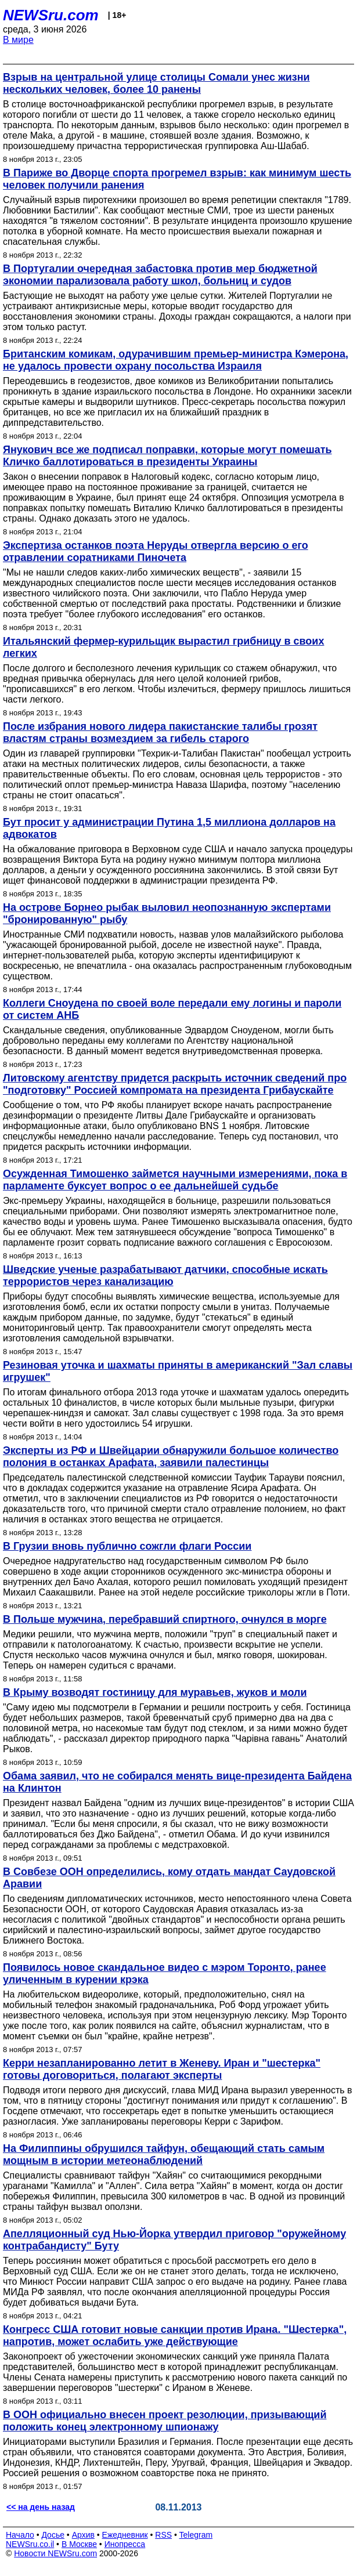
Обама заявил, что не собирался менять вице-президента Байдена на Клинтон (177, 1782)
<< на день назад (40, 2507)
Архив (83, 2534)
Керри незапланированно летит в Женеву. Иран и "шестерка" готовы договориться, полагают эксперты (161, 2069)
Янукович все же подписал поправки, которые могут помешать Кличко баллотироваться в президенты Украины (167, 456)
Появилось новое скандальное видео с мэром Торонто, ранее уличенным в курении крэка (164, 1973)
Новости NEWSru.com (55, 2553)
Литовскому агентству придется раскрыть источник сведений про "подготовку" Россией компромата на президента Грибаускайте (175, 1084)
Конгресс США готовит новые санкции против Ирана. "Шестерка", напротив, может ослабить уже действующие (175, 2335)
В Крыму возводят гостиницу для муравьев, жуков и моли (154, 1692)
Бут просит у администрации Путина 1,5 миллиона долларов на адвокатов (169, 828)
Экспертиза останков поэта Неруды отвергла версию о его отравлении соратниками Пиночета (155, 551)
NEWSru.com (51, 15)
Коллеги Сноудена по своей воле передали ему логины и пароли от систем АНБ (172, 1009)
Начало (20, 2534)
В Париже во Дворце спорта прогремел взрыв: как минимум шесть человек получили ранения (177, 179)
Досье (52, 2534)
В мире (18, 40)
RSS (163, 2534)
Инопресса (125, 2544)
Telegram (196, 2534)
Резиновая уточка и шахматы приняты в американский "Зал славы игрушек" (177, 1371)
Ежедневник (125, 2534)
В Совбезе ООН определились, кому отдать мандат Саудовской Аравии (169, 1878)
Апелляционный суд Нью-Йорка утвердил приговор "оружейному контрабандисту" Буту (174, 2240)
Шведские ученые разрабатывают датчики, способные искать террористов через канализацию (165, 1275)
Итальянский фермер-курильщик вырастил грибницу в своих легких (163, 647)
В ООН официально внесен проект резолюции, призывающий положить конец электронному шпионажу (164, 2421)
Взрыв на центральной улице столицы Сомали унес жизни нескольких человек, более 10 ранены (156, 83)
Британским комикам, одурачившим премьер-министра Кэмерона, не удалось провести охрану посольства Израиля (175, 360)
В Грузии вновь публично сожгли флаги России (127, 1546)
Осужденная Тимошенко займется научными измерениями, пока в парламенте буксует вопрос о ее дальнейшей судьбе (175, 1180)
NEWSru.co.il (30, 2544)
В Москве (79, 2544)
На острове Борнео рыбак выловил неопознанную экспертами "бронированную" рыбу (167, 913)
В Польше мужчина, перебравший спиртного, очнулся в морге (165, 1619)
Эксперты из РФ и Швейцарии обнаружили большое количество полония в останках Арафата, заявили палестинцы (170, 1456)
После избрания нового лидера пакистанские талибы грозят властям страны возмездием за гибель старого (160, 732)
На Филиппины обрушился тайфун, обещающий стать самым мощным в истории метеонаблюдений (163, 2154)
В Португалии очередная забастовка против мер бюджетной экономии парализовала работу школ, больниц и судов (160, 275)
